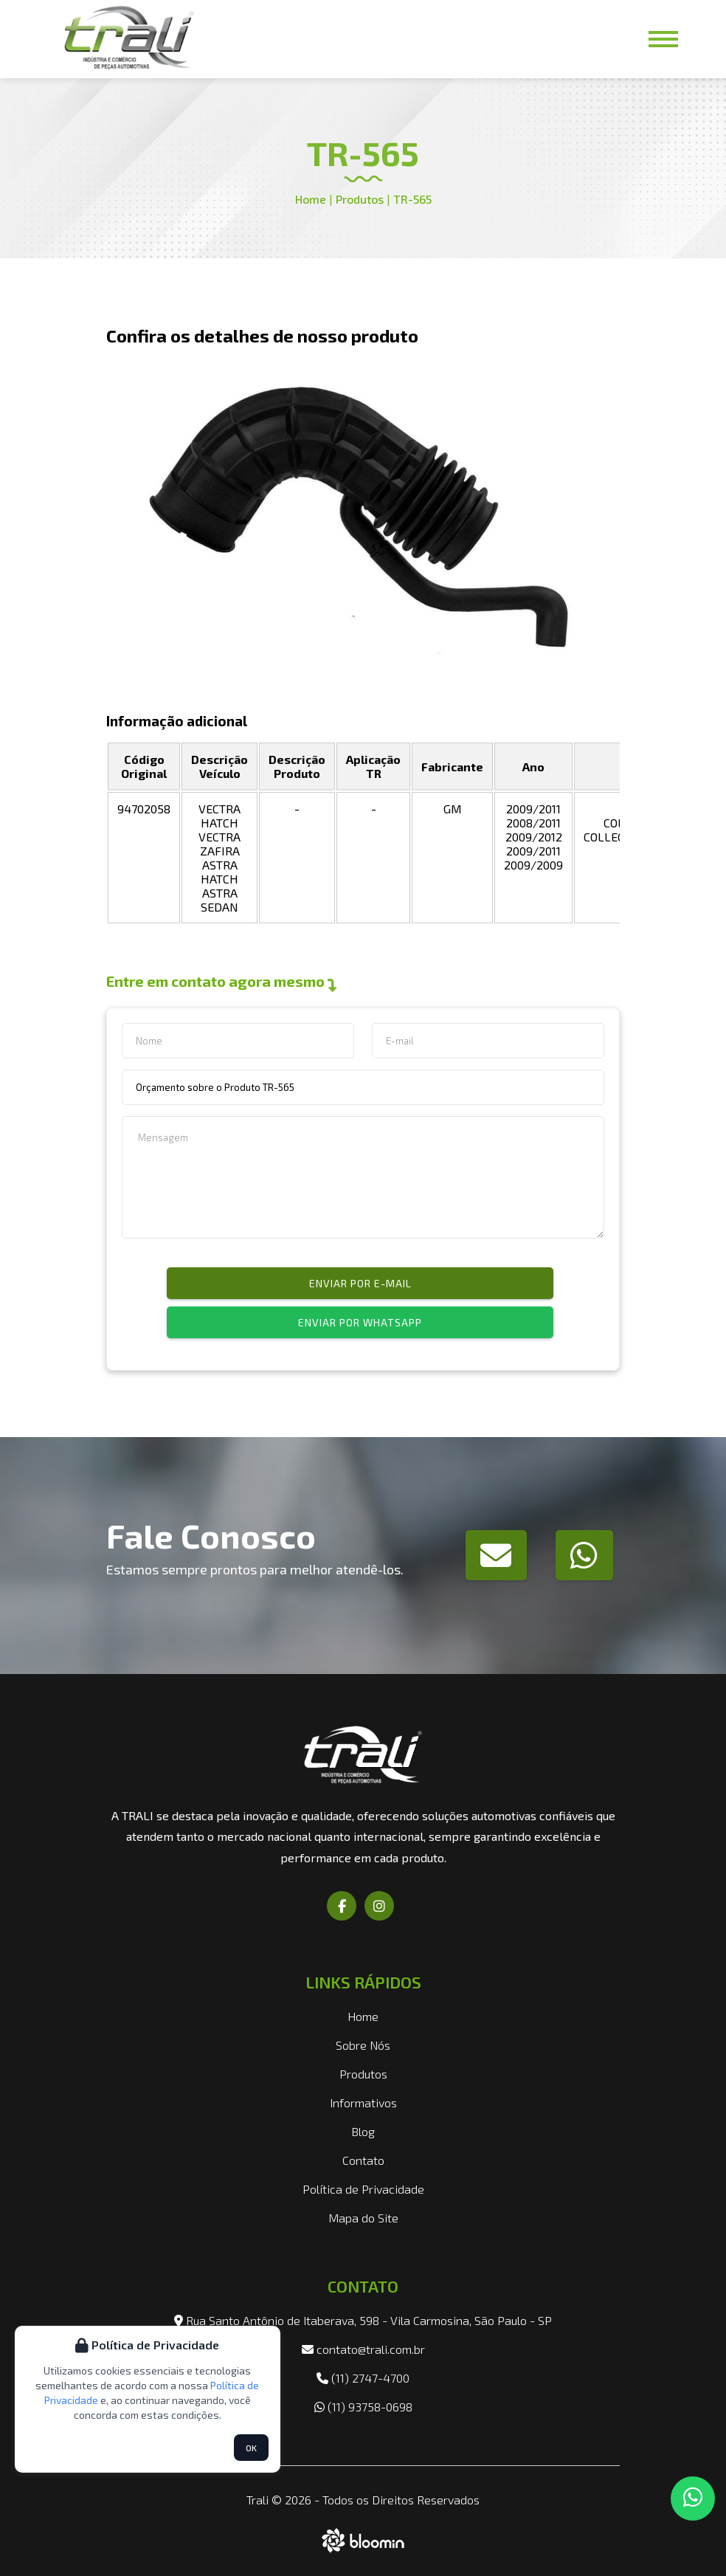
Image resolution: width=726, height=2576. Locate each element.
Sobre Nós (363, 2045)
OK (251, 2447)
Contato (363, 2160)
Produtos (358, 199)
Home (310, 199)
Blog (363, 2131)
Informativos (363, 2102)
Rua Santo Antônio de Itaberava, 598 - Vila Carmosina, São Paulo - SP (363, 2320)
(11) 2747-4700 (363, 2378)
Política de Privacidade (363, 2189)
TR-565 (412, 199)
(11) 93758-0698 (363, 2407)
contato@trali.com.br (363, 2349)
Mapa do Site (363, 2218)
